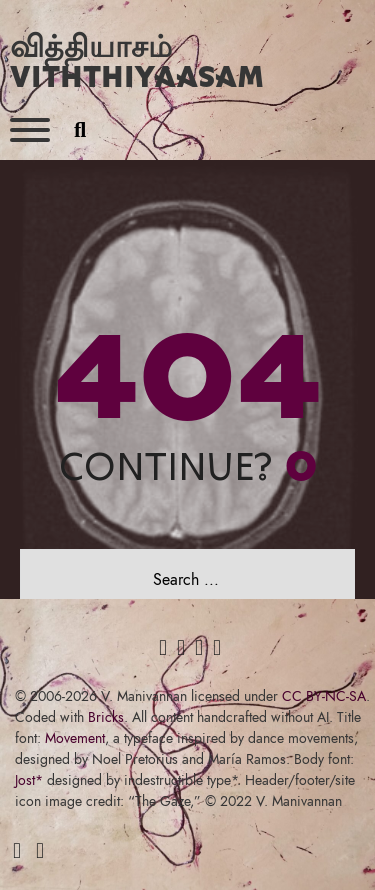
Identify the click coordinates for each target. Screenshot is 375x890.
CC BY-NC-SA (324, 696)
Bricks (106, 717)
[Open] (30, 130)
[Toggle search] (80, 130)
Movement (75, 738)
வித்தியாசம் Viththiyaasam (137, 60)
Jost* (29, 780)
